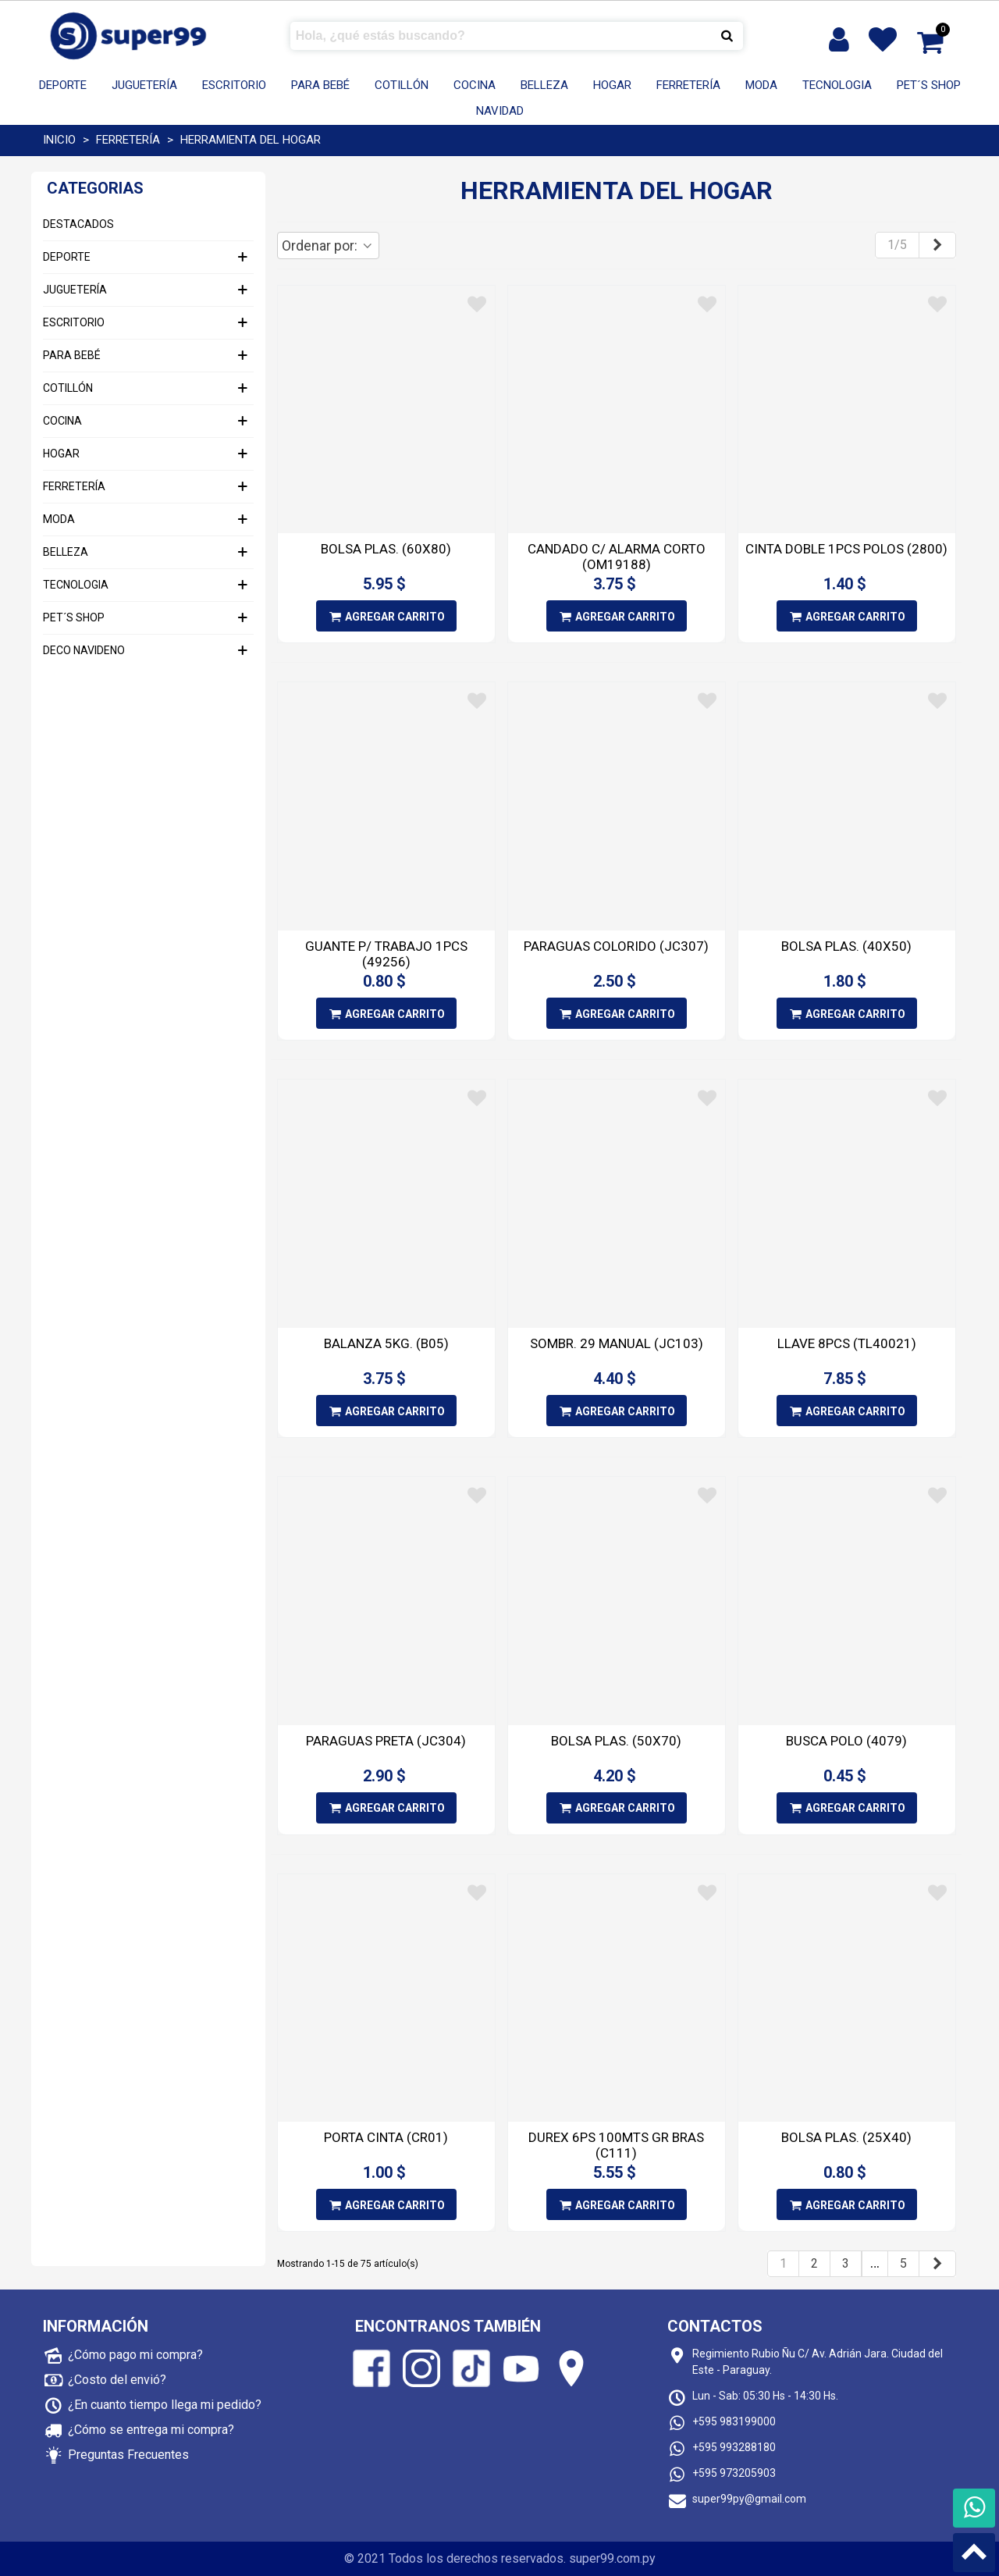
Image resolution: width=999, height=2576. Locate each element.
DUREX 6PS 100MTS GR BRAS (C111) (616, 2145)
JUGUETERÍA (144, 85)
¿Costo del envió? (117, 2379)
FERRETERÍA (688, 85)
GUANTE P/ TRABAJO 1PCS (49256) (386, 954)
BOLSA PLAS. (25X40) (846, 2137)
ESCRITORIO (234, 85)
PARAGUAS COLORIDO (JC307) (616, 946)
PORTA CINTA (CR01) (386, 2137)
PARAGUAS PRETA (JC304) (386, 1741)
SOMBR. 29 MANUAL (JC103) (616, 1343)
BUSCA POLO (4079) (846, 1741)
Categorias (95, 188)
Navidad (500, 111)
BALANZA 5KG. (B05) (386, 1343)
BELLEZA (544, 85)
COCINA (474, 85)
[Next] (937, 245)
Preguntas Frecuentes (128, 2454)
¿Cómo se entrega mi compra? (151, 2429)
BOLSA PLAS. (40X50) (846, 946)
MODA (761, 85)
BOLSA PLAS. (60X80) (386, 549)
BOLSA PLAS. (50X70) (616, 1741)
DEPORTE (63, 85)
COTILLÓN (401, 85)
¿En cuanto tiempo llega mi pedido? (164, 2404)
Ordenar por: (328, 245)
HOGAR (612, 85)
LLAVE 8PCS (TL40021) (846, 1343)
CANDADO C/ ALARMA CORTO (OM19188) (617, 556)
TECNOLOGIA (837, 85)
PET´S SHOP (929, 85)
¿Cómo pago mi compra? (135, 2354)
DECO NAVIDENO (84, 650)
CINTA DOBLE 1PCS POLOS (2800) (846, 549)
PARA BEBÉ (320, 85)
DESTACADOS (78, 224)
